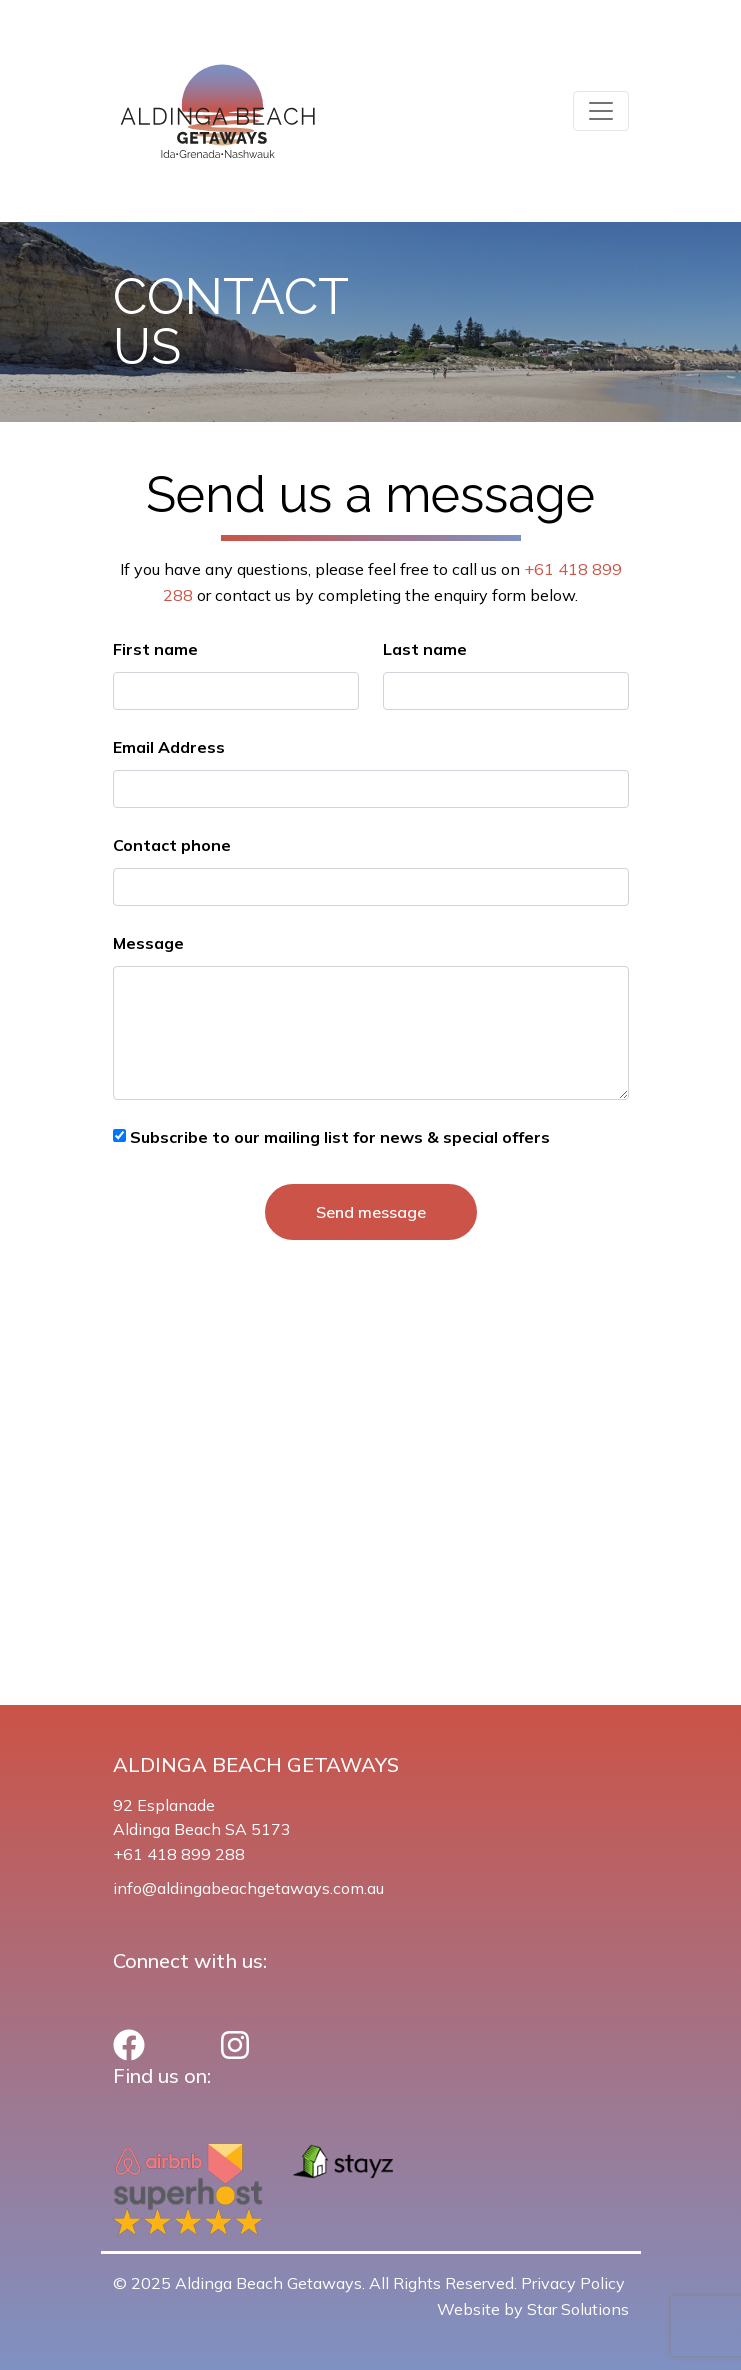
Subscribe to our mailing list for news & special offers (338, 1137)
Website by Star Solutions (533, 2309)
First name (155, 649)
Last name (425, 649)
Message (148, 943)
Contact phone (172, 845)
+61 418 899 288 (179, 1854)
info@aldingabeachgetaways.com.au (248, 1888)
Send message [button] (371, 1212)
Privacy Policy (573, 2283)
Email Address (169, 747)
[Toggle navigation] (601, 111)
